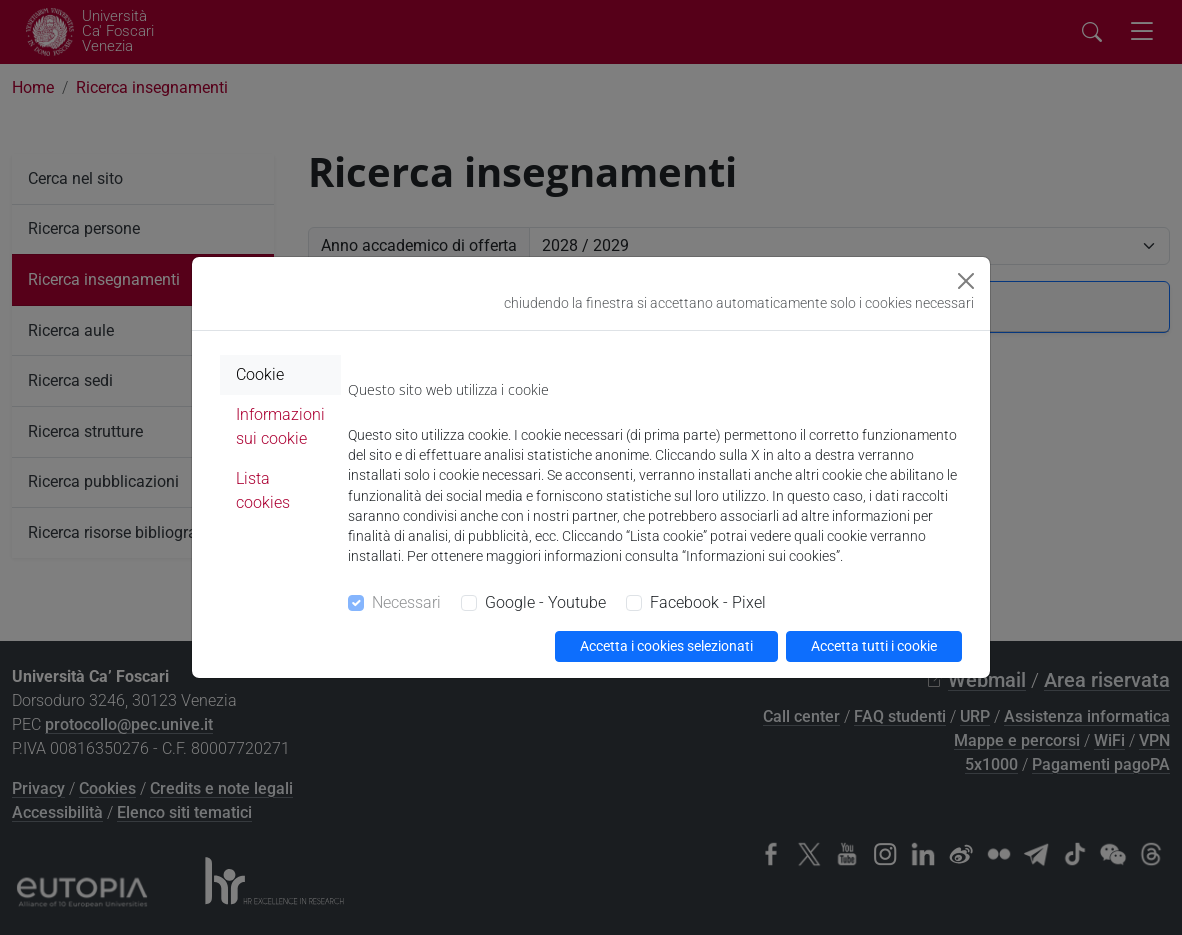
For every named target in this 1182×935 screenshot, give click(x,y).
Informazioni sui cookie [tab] (280, 426)
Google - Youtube (545, 602)
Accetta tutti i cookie (874, 646)
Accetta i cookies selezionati (666, 646)
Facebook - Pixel (708, 602)
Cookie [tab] (260, 374)
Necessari (406, 602)
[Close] (966, 281)
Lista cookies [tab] (263, 490)
